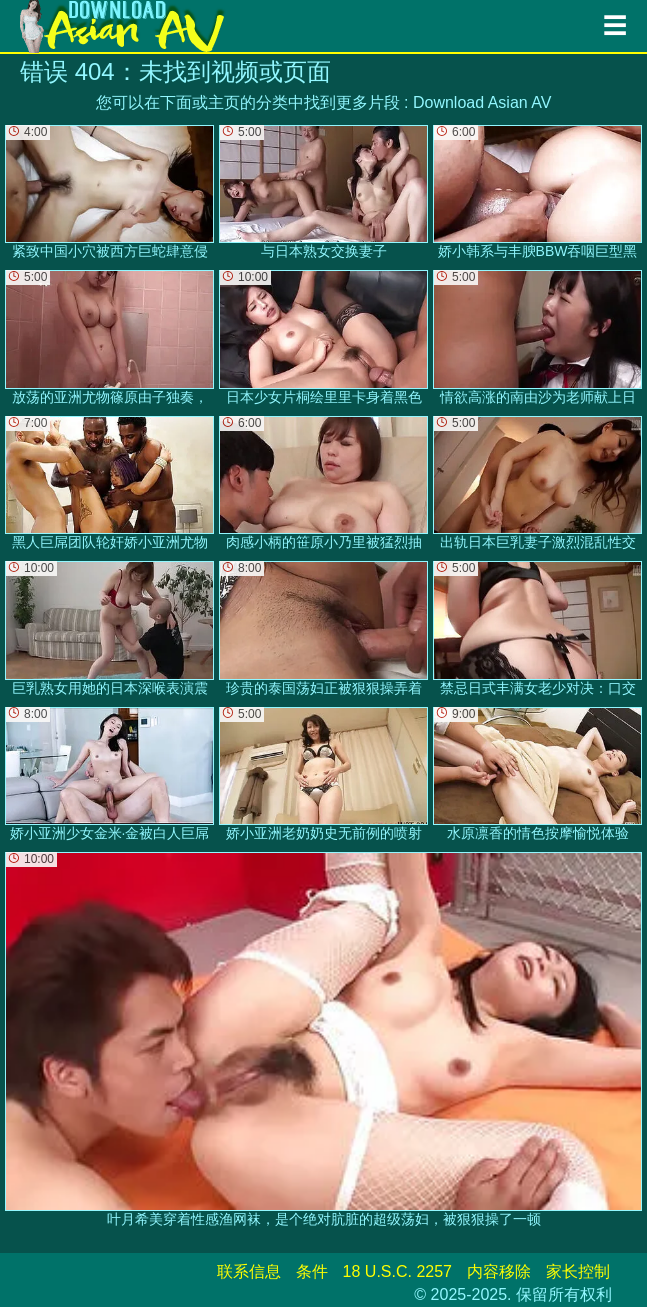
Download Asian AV (482, 102)
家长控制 (578, 1271)
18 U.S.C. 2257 (397, 1271)
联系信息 (249, 1271)
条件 (312, 1271)
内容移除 (499, 1271)
